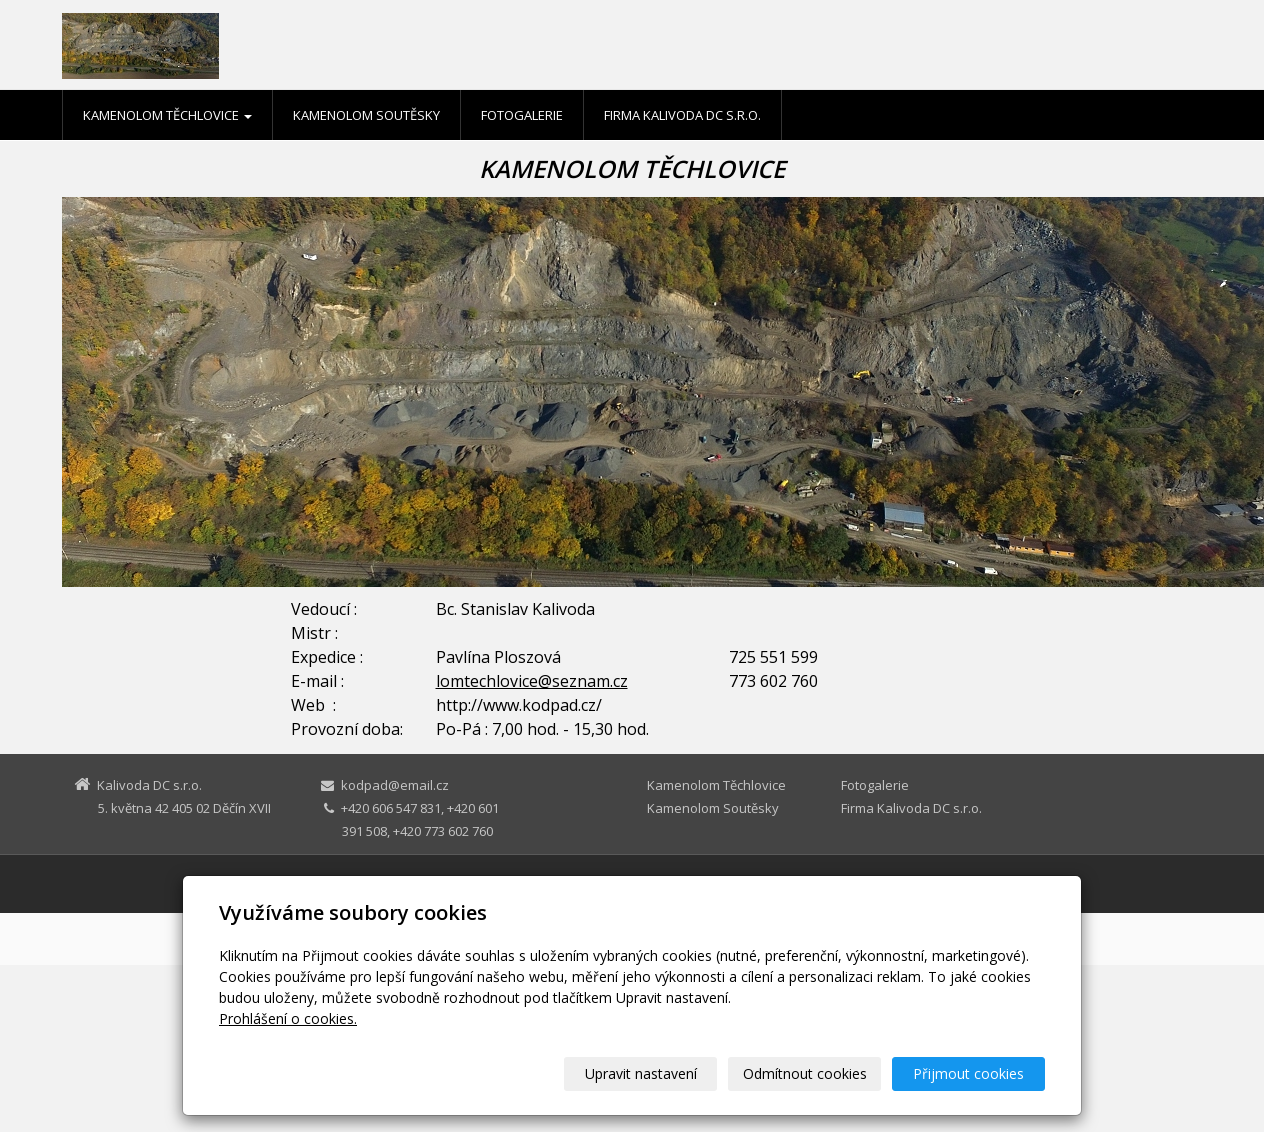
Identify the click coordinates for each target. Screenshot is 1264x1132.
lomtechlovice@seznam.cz (532, 681)
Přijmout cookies (968, 1073)
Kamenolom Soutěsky (366, 115)
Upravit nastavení (641, 1073)
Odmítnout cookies (805, 1073)
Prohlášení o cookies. (288, 1018)
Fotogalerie (522, 115)
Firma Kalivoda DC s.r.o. (682, 115)
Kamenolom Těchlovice (167, 115)
